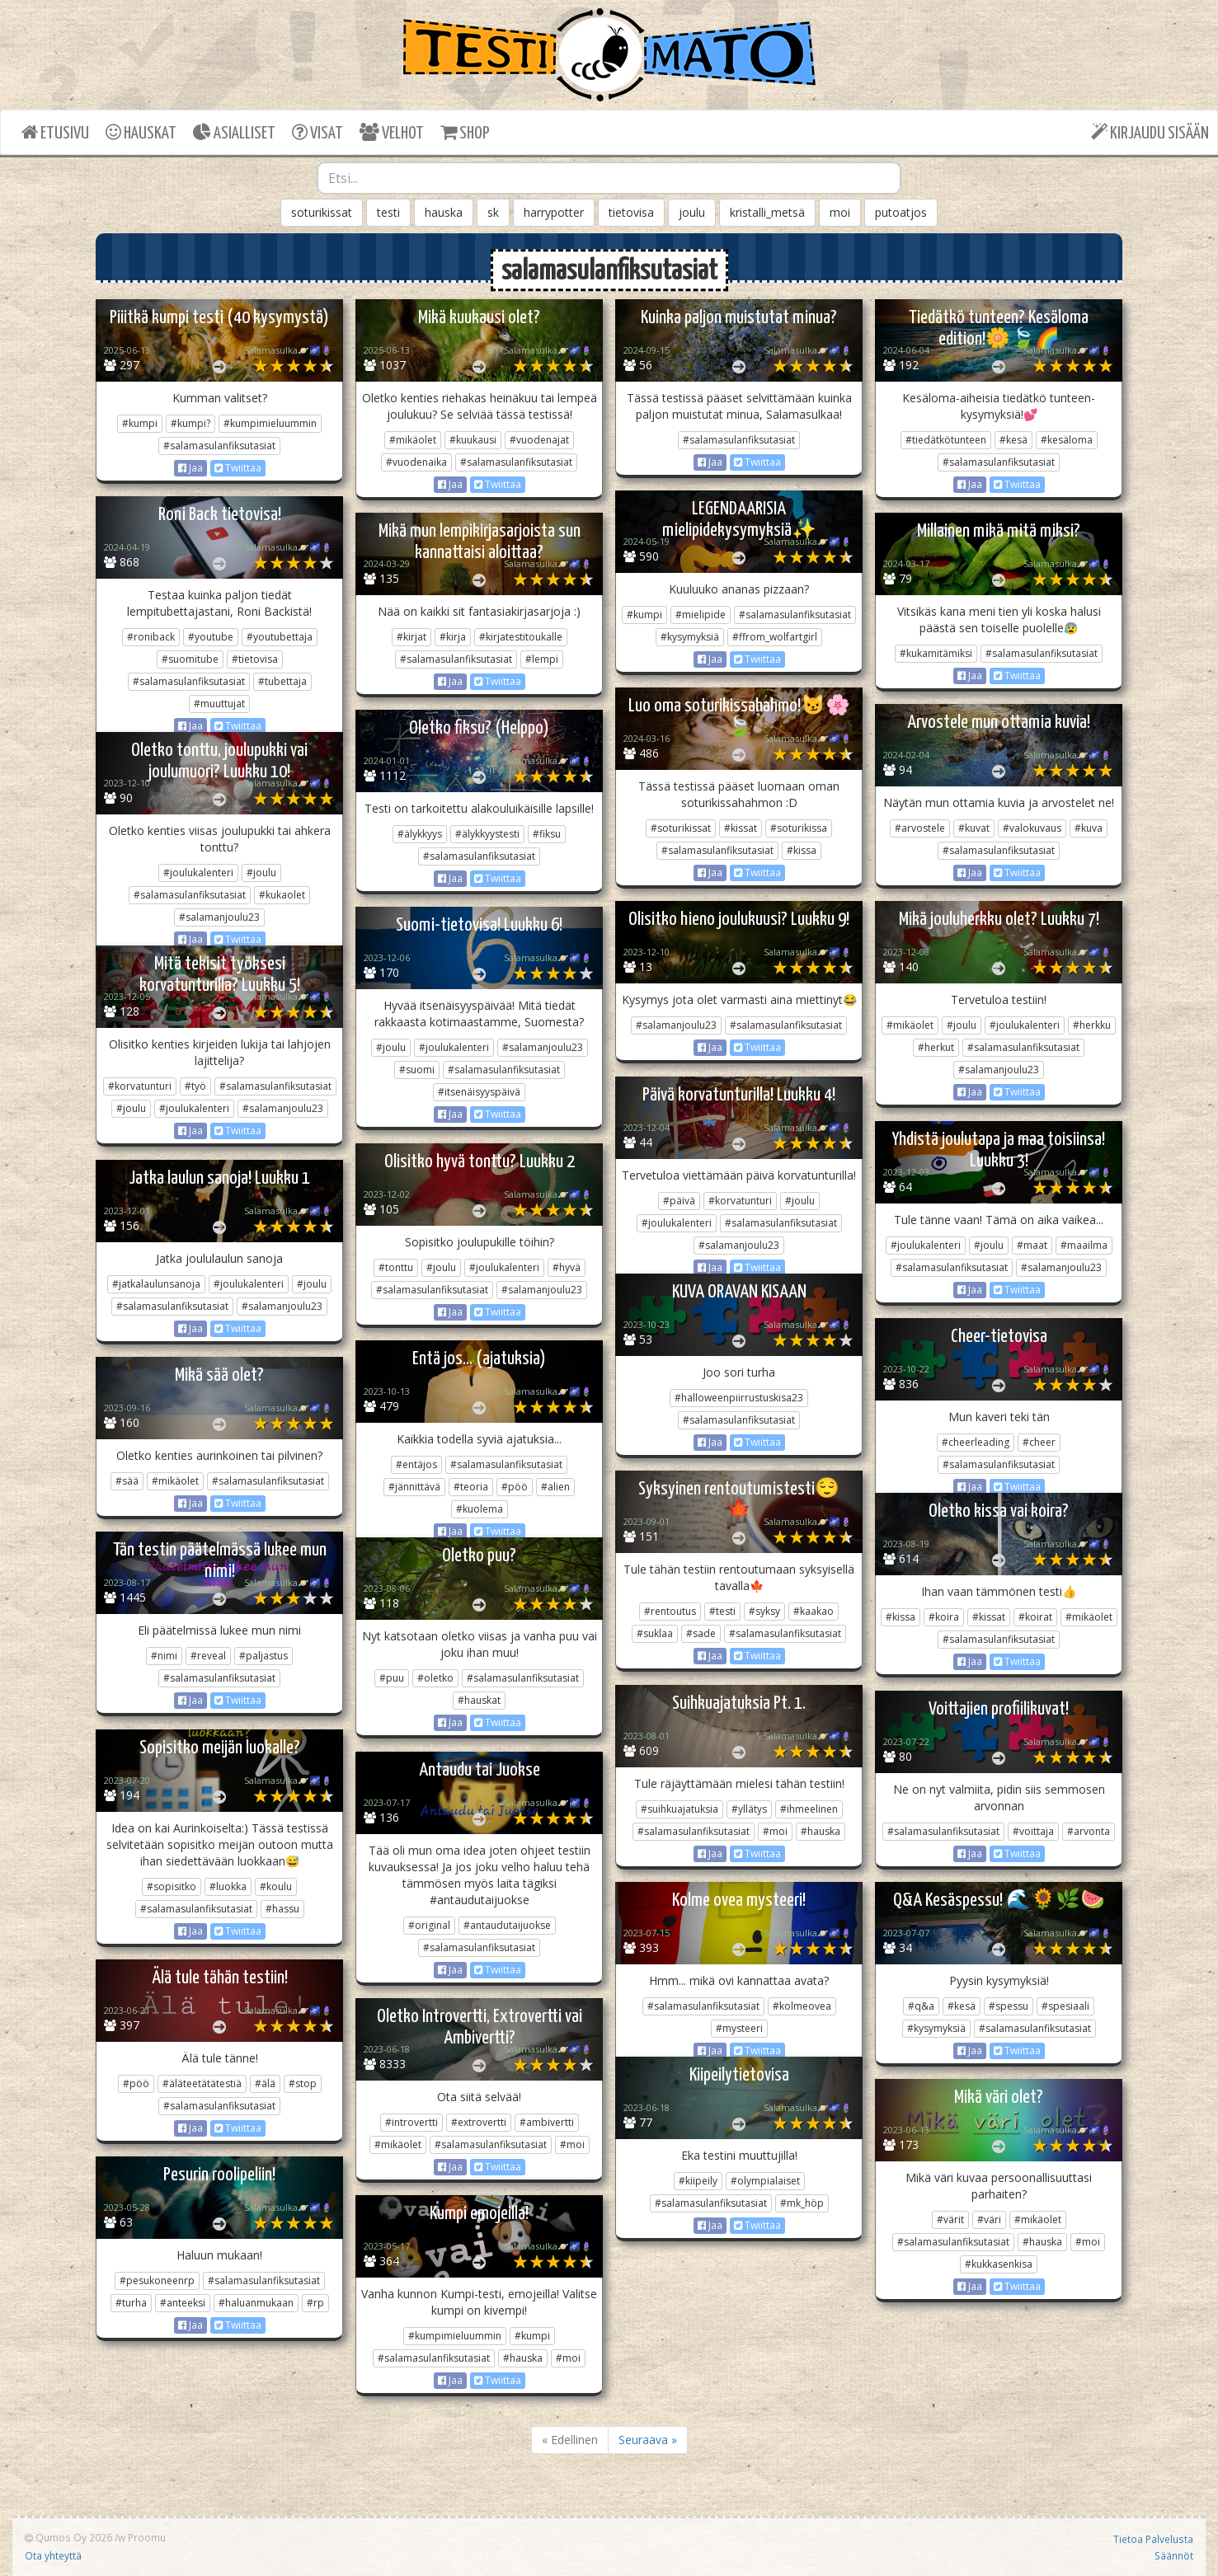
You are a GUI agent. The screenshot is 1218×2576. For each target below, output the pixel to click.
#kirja (453, 637)
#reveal (208, 1656)
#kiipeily (698, 2181)
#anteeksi (182, 2303)
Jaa (190, 468)
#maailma (1083, 1245)
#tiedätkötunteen (945, 440)
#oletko (435, 1678)
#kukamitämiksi (936, 653)
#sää (127, 1481)
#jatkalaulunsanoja (156, 1284)
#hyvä (567, 1267)
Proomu (147, 2537)
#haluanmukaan (256, 2303)
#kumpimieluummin (270, 423)
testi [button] (388, 212)
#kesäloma (1067, 440)
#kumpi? (190, 423)
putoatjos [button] (901, 212)
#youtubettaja (280, 637)
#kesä (1013, 440)
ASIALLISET (234, 132)
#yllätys (749, 1809)
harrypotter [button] (554, 212)
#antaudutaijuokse (507, 1925)
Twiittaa (237, 468)
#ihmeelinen (809, 1809)
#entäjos (416, 1464)
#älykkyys (419, 834)
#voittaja (1033, 1831)
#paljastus (263, 1656)
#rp (315, 2303)
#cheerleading (975, 1442)
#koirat (1035, 1617)
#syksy (764, 1611)
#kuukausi (472, 440)
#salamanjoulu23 (219, 917)
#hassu (282, 1909)
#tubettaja (282, 681)
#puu (391, 1678)
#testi (722, 1611)
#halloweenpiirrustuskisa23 (739, 1398)
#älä (265, 2083)
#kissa (801, 850)
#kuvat (974, 828)
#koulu (276, 1886)
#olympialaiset (765, 2181)
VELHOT (392, 132)
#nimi (164, 1656)
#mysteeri (739, 2028)
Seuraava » (647, 2439)
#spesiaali (1065, 2006)
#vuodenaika (416, 462)
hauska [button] (444, 212)
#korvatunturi (140, 1086)
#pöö (514, 1487)
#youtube (210, 637)
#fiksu (547, 834)
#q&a (921, 2006)
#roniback (151, 637)
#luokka (228, 1886)
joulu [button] (692, 212)
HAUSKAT (141, 132)
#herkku (1092, 1025)
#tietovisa (255, 659)
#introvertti (411, 2122)
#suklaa (655, 1633)
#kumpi (140, 423)
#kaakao (813, 1611)
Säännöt (1174, 2555)
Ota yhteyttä (53, 2555)
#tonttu (396, 1267)
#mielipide (700, 615)
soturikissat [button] (321, 212)
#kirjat (411, 637)
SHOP (464, 132)
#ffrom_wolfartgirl (774, 637)
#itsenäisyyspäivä (479, 1092)
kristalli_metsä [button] (767, 212)
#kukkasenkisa (998, 2264)
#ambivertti (547, 2122)
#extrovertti (478, 2122)
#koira (944, 1617)
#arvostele (920, 828)
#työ (195, 1086)
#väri (989, 2219)
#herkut (936, 1047)
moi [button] (840, 212)
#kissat (740, 828)
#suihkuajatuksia (679, 1809)
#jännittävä (414, 1487)
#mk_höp (802, 2203)
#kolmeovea (802, 2006)
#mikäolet (412, 440)
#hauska (820, 1831)
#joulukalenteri (198, 873)
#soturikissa (798, 828)
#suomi (417, 1070)
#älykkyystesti (487, 834)
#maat (1032, 1245)
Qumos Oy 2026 (68, 2537)
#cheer (1039, 1442)
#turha (131, 2303)
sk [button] (493, 212)
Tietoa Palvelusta (1153, 2539)
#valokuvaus (1032, 828)
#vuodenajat (539, 440)
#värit (950, 2219)
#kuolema (479, 1509)
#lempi (541, 659)
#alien (555, 1487)
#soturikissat (681, 828)
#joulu (261, 873)
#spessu (1008, 2006)
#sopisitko (171, 1886)
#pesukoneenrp (157, 2280)
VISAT (317, 132)
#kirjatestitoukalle (520, 637)
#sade (701, 1633)
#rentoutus (670, 1611)
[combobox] (609, 178)
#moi (775, 1831)
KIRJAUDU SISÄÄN (1150, 132)
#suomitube (190, 659)
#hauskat (479, 1700)
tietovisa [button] (631, 212)
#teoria (471, 1487)
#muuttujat (219, 704)
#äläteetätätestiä (202, 2083)
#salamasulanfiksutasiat (219, 446)
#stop (303, 2083)
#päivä (679, 1201)
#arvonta (1088, 1831)
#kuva (1089, 828)
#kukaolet (282, 895)
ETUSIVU (55, 132)
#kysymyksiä (690, 637)
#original (429, 1925)
